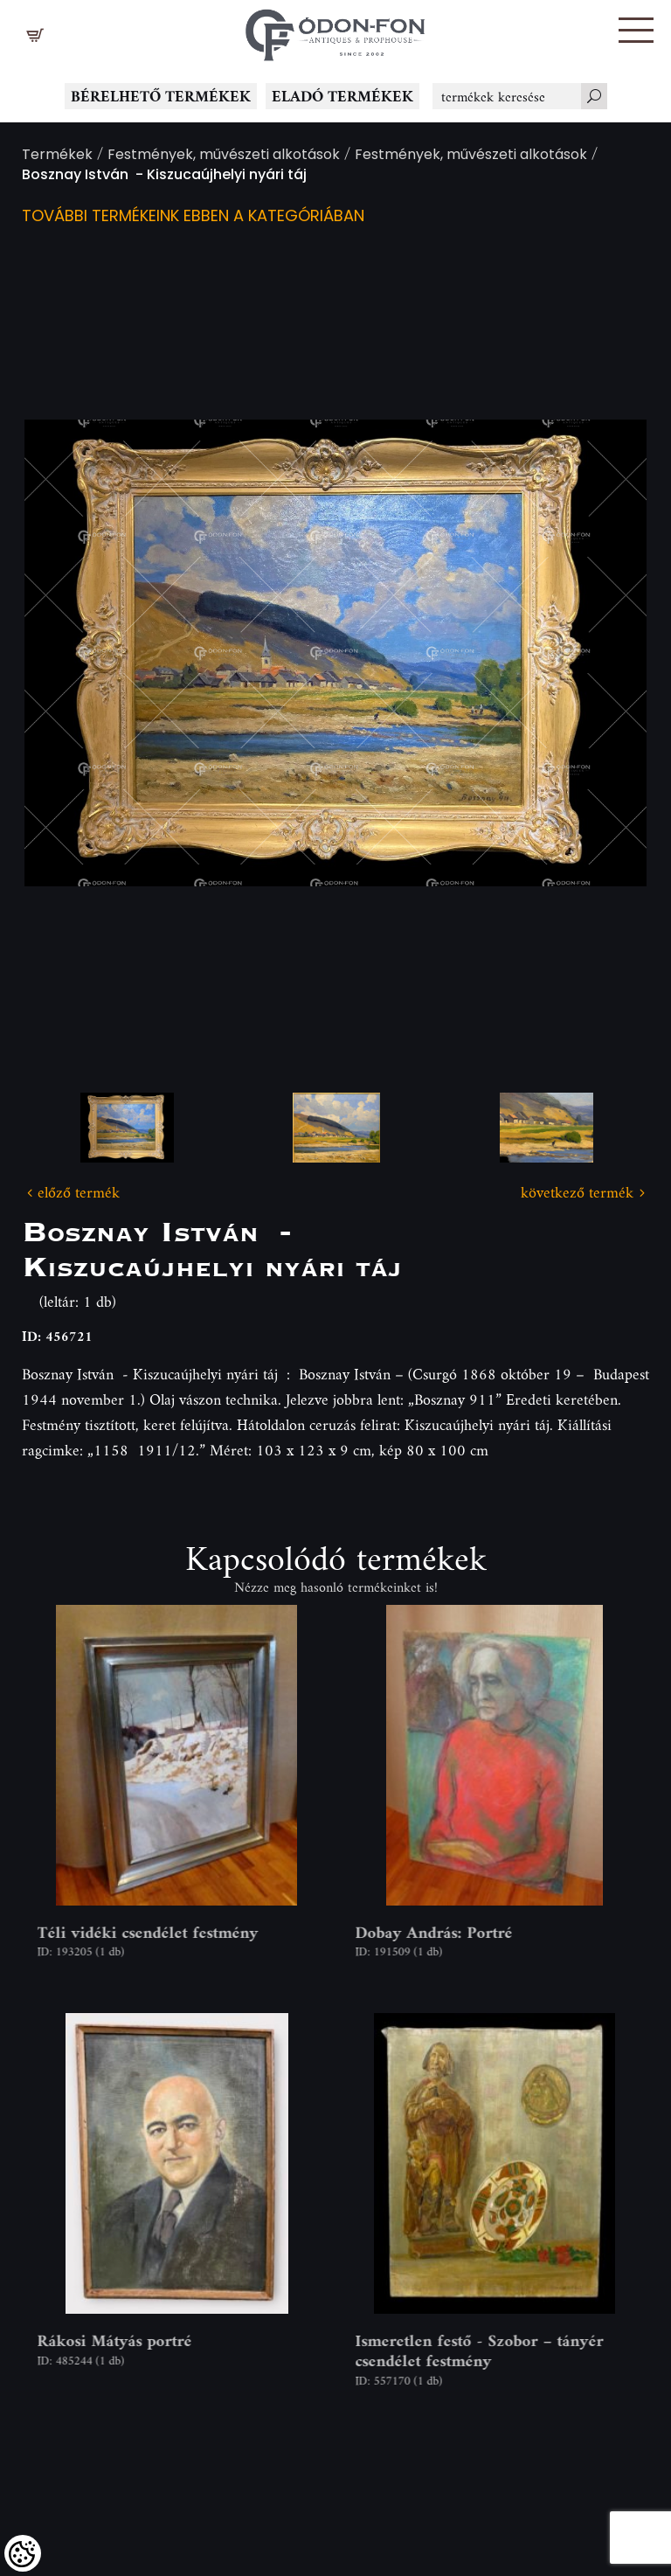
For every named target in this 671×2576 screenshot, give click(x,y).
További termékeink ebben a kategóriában (193, 217)
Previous (65, 652)
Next (605, 652)
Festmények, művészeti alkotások (223, 156)
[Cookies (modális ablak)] (22, 2553)
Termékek (57, 156)
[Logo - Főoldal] (335, 30)
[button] (636, 30)
